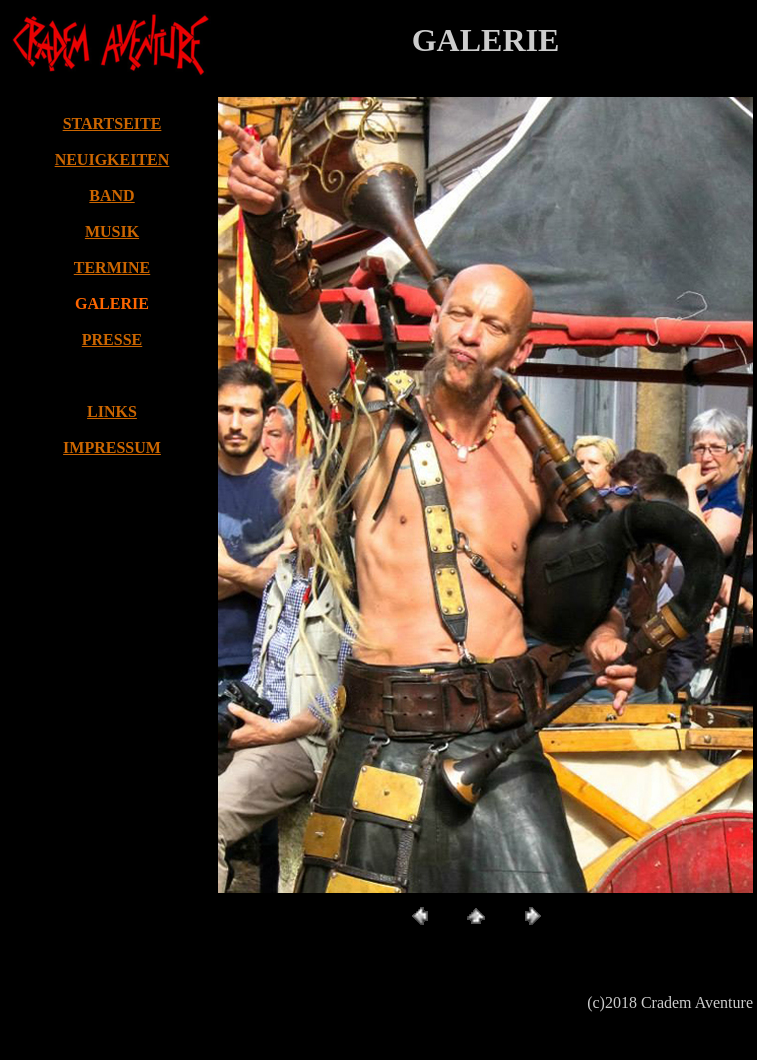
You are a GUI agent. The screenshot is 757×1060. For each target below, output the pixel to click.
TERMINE (112, 267)
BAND (111, 195)
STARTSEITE (112, 123)
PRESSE (112, 339)
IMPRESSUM (112, 447)
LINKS (112, 411)
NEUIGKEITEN (112, 159)
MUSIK (112, 231)
